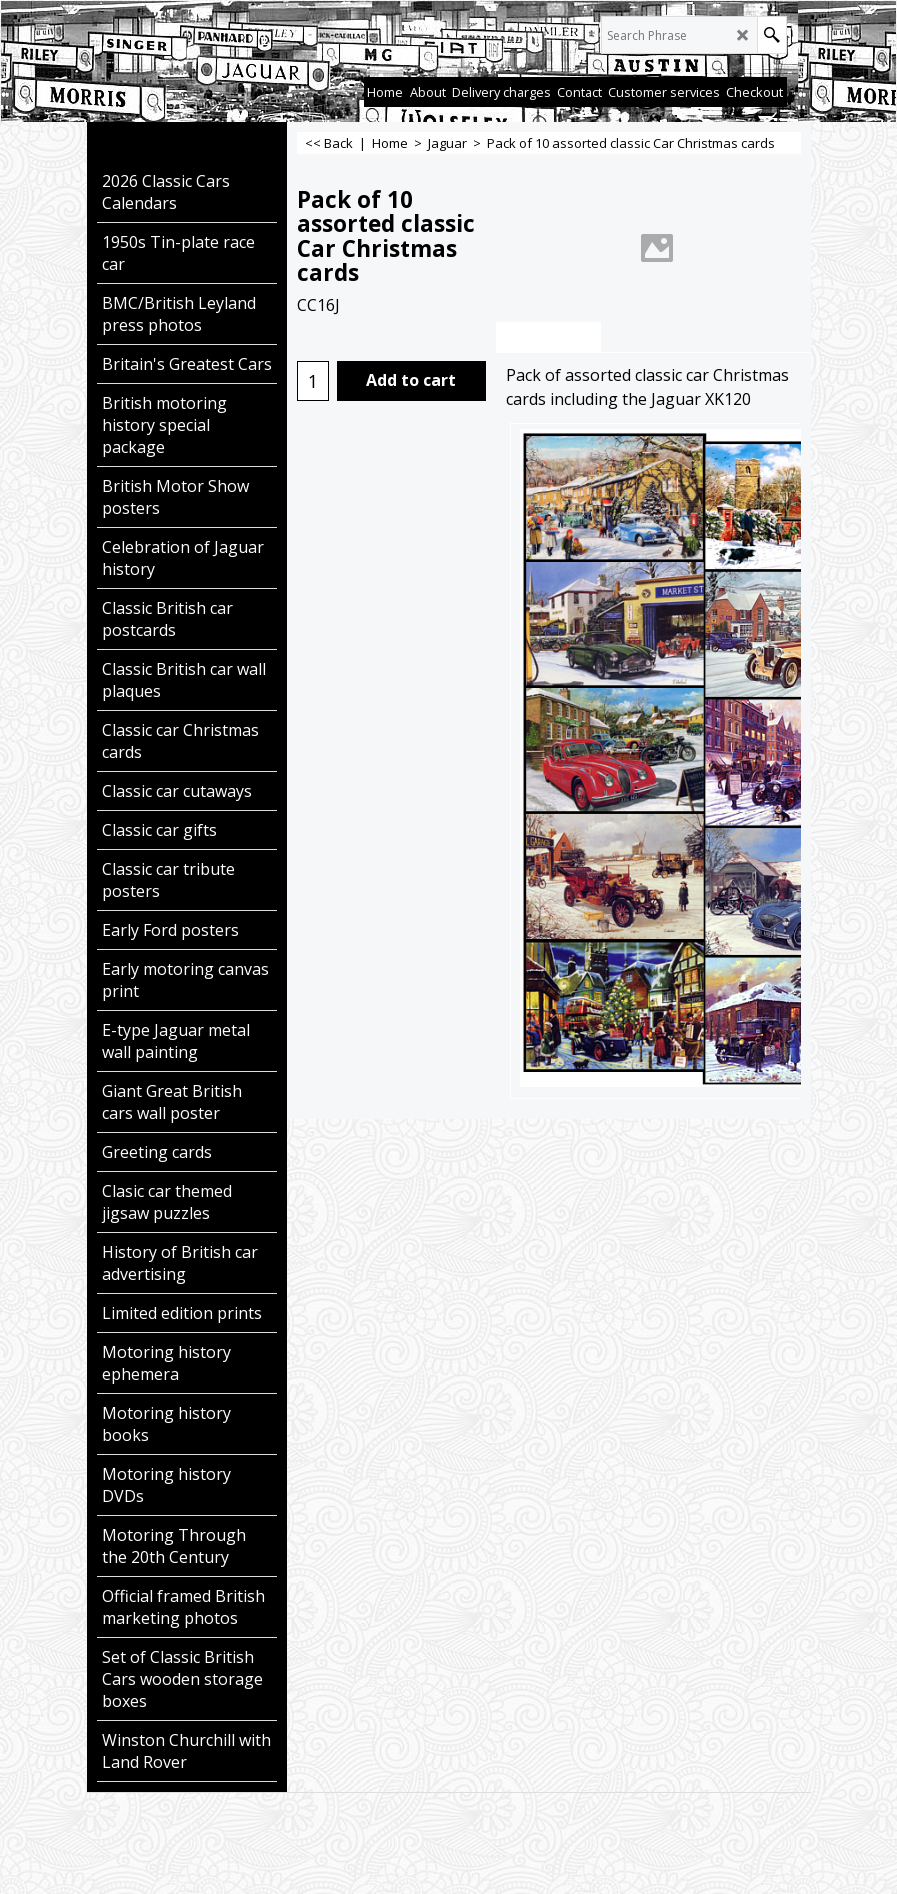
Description (548, 337)
